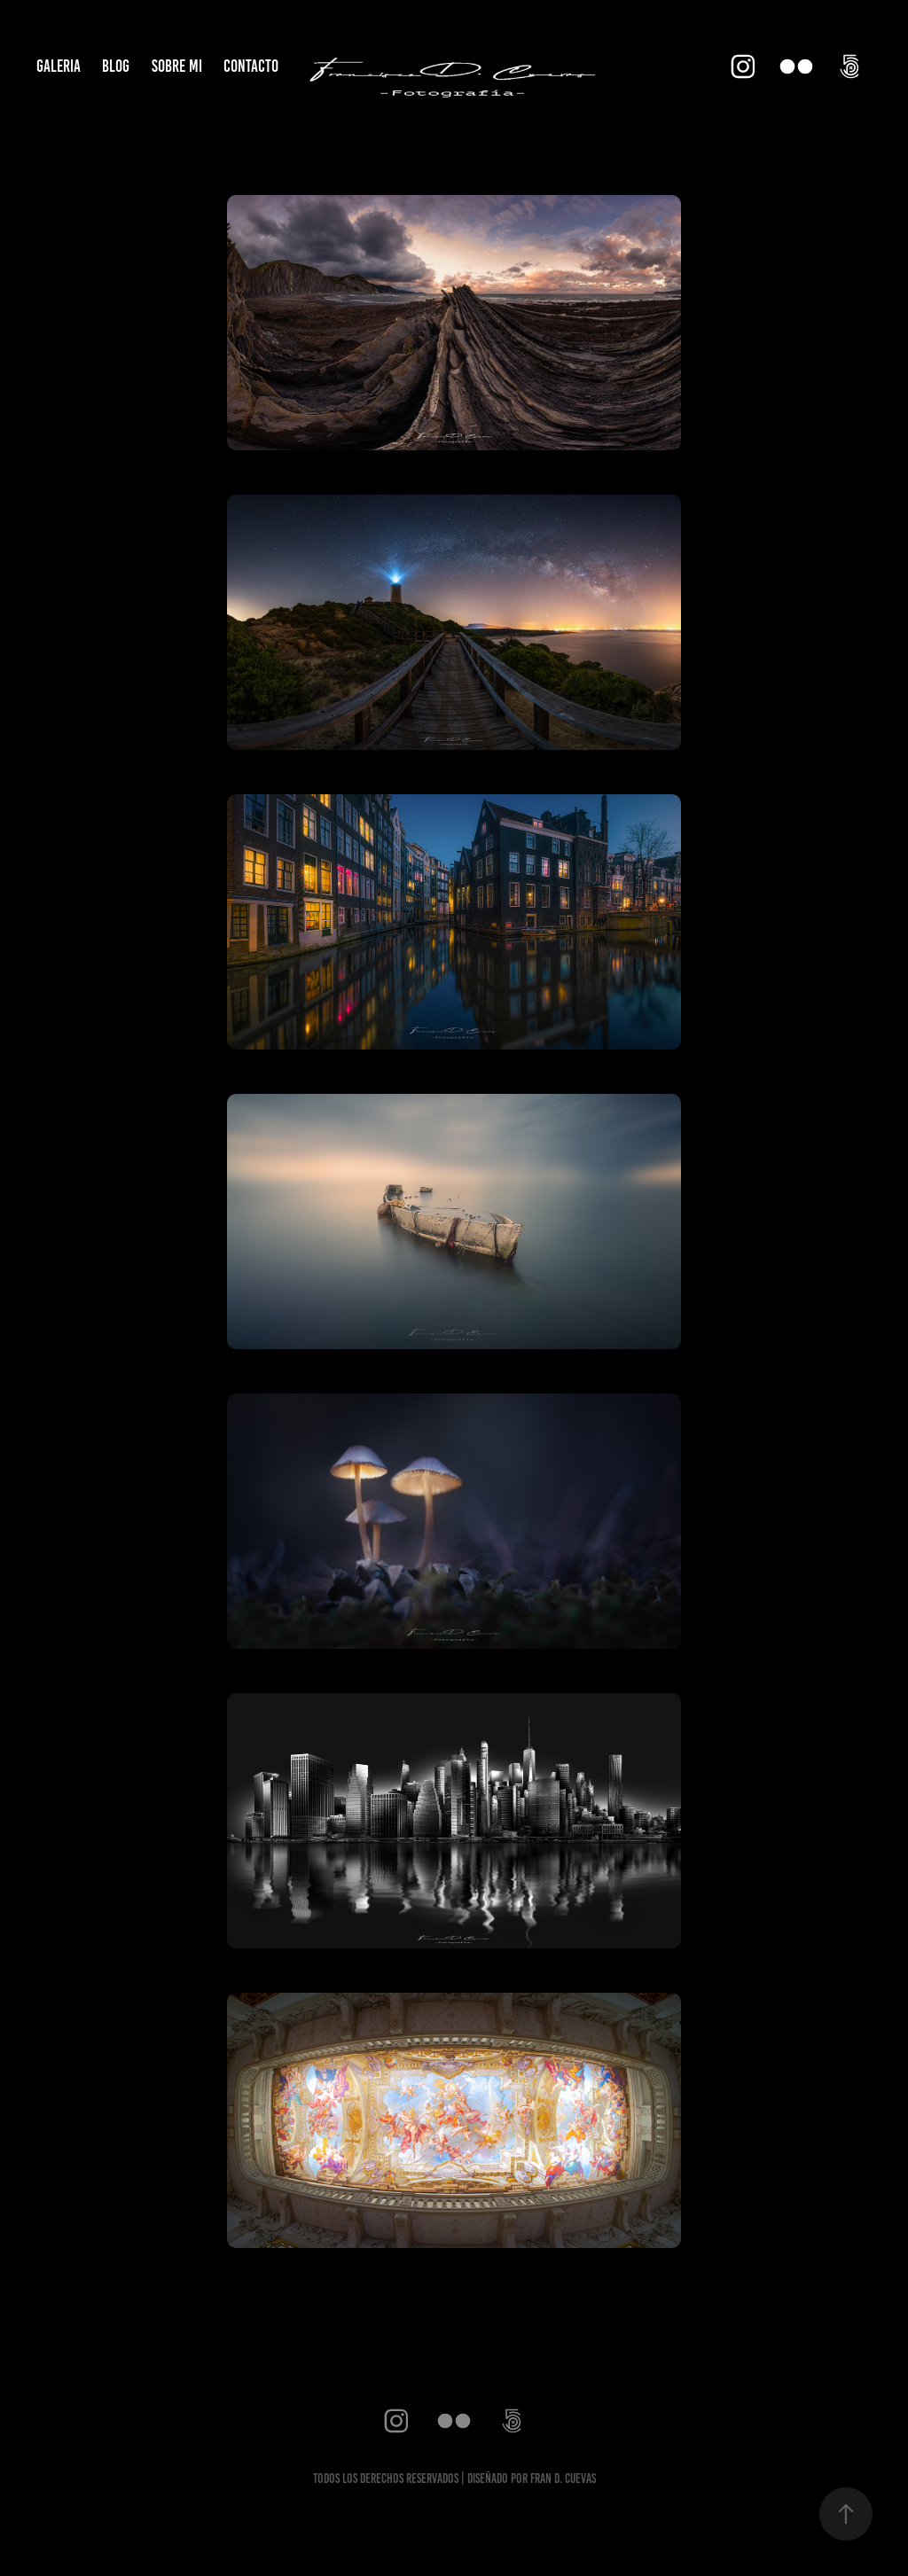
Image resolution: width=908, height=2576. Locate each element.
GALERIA (58, 66)
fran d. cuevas (563, 2478)
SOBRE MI (177, 66)
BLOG (115, 66)
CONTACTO (250, 66)
